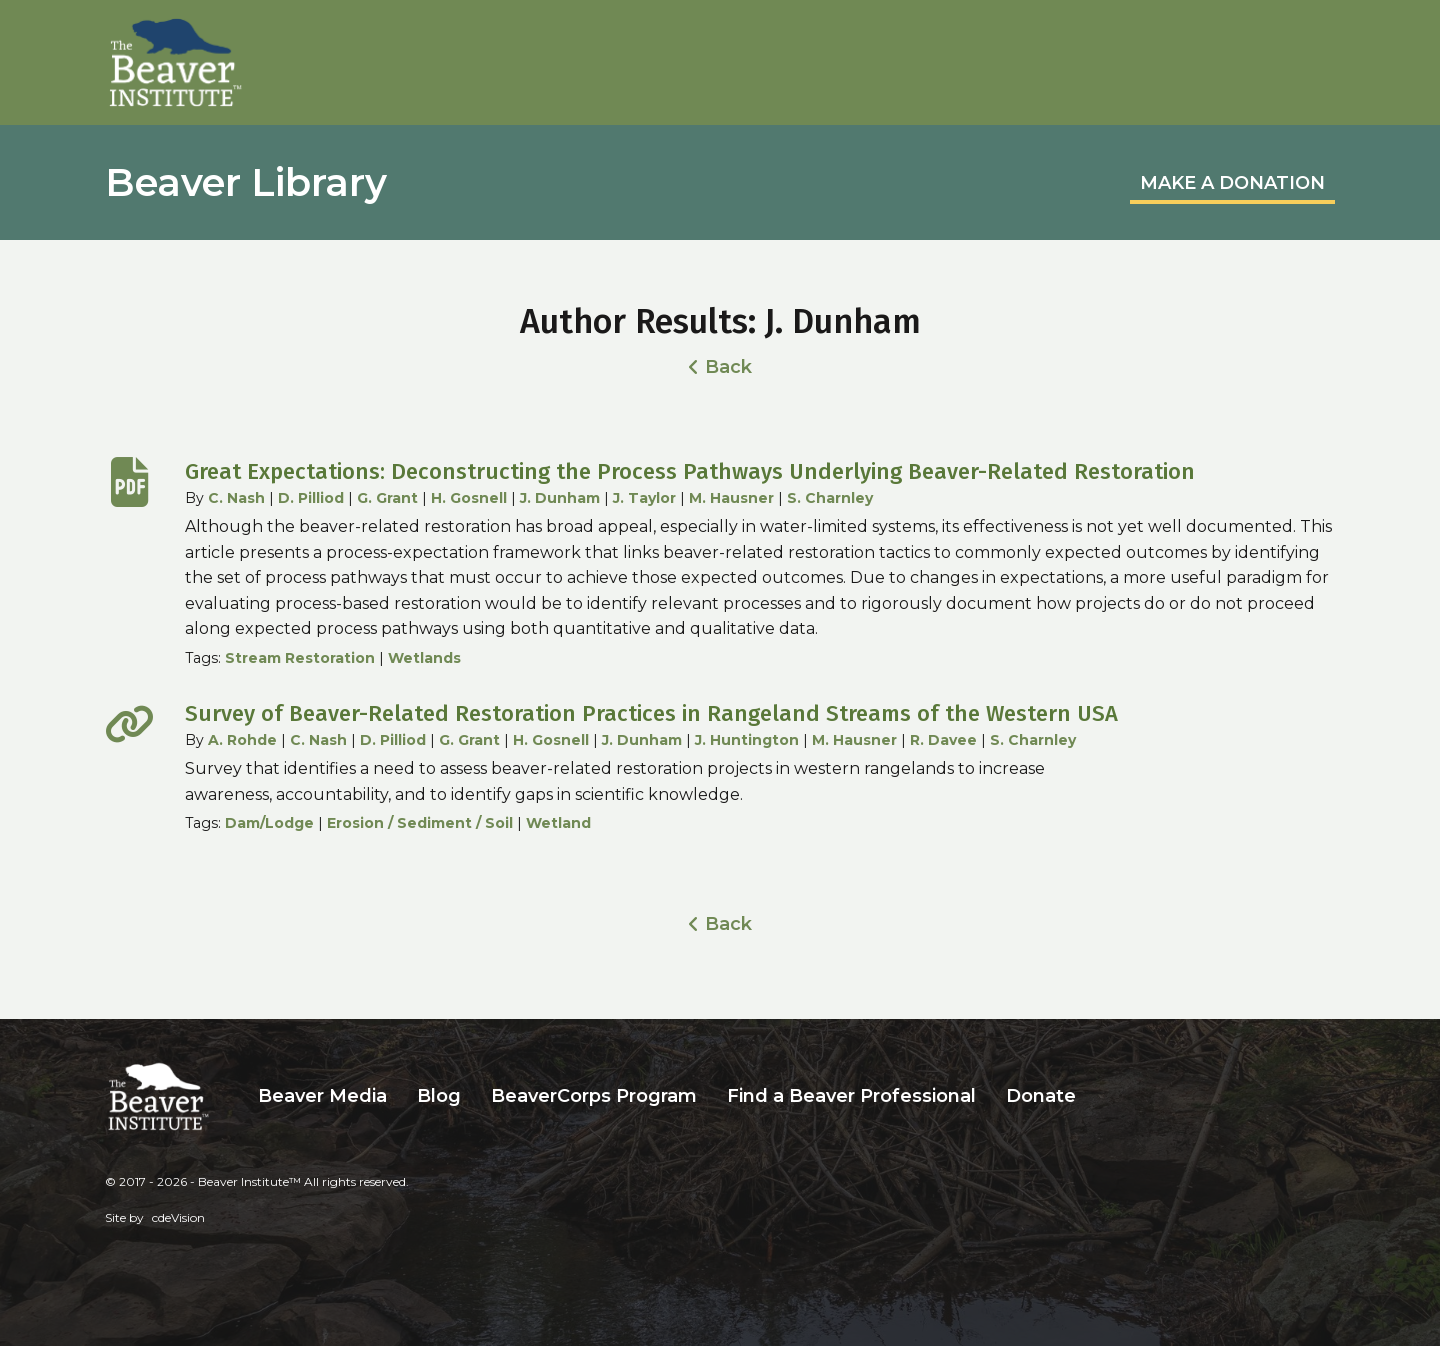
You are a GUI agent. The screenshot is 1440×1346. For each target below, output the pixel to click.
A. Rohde (242, 740)
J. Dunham (560, 498)
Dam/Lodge (269, 823)
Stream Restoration (300, 658)
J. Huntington (747, 740)
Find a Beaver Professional (851, 1096)
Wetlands (424, 658)
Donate (1041, 1096)
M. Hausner (731, 498)
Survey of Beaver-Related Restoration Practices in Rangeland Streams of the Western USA (651, 713)
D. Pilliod (311, 498)
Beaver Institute (176, 63)
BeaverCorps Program (594, 1096)
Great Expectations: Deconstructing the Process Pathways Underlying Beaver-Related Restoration (690, 471)
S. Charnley (830, 498)
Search (1106, 1096)
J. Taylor (644, 498)
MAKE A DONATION (1232, 183)
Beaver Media (322, 1096)
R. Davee (943, 740)
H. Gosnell (469, 498)
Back (728, 367)
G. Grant (387, 498)
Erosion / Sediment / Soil (420, 823)
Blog (439, 1096)
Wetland (558, 823)
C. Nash (236, 498)
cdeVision (178, 1217)
